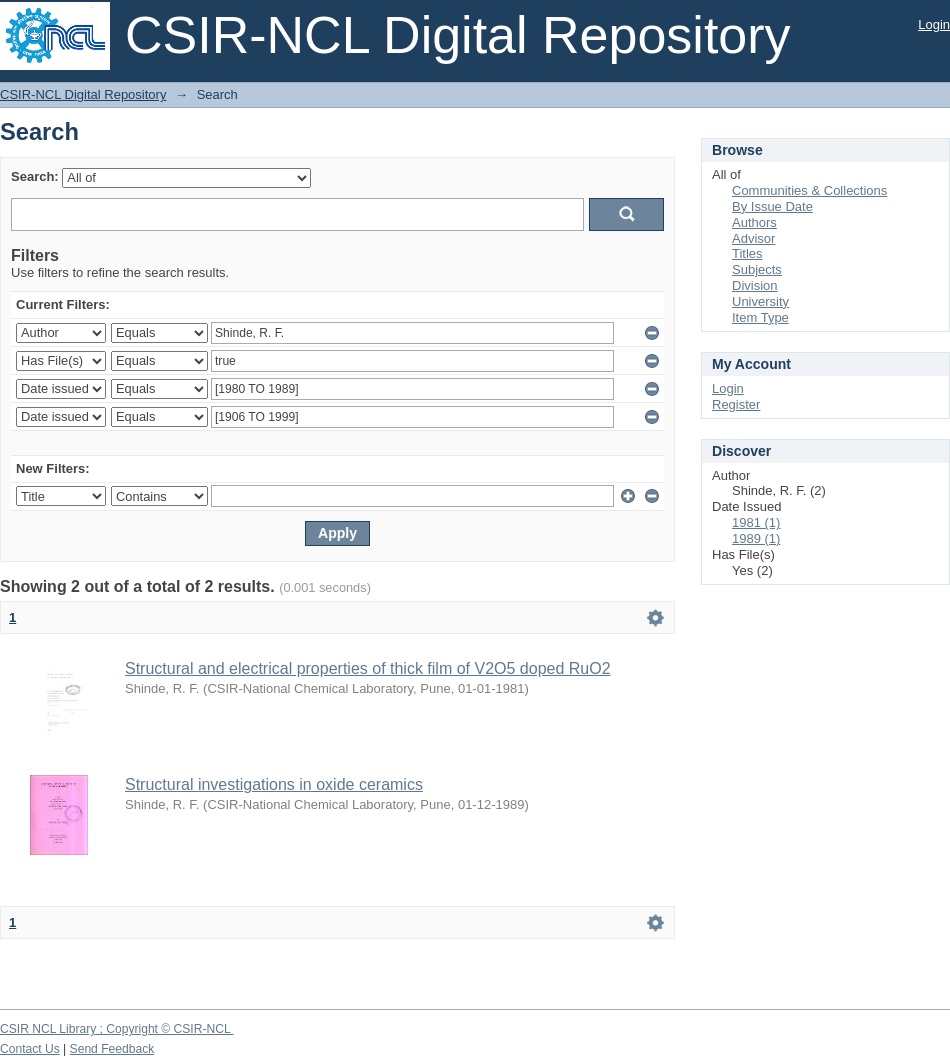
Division (755, 285)
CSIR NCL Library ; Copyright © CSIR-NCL (117, 1029)
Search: (35, 176)
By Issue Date (772, 206)
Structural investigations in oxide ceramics (274, 784)
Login (934, 24)
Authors (754, 222)
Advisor (753, 238)
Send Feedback (112, 1049)
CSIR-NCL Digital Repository (83, 94)
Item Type (760, 317)
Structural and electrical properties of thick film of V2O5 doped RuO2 (368, 668)
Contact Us (30, 1049)
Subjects (757, 269)
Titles (747, 253)
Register (736, 404)
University (760, 301)
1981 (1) (756, 522)
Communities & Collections (809, 190)
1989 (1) (756, 538)
